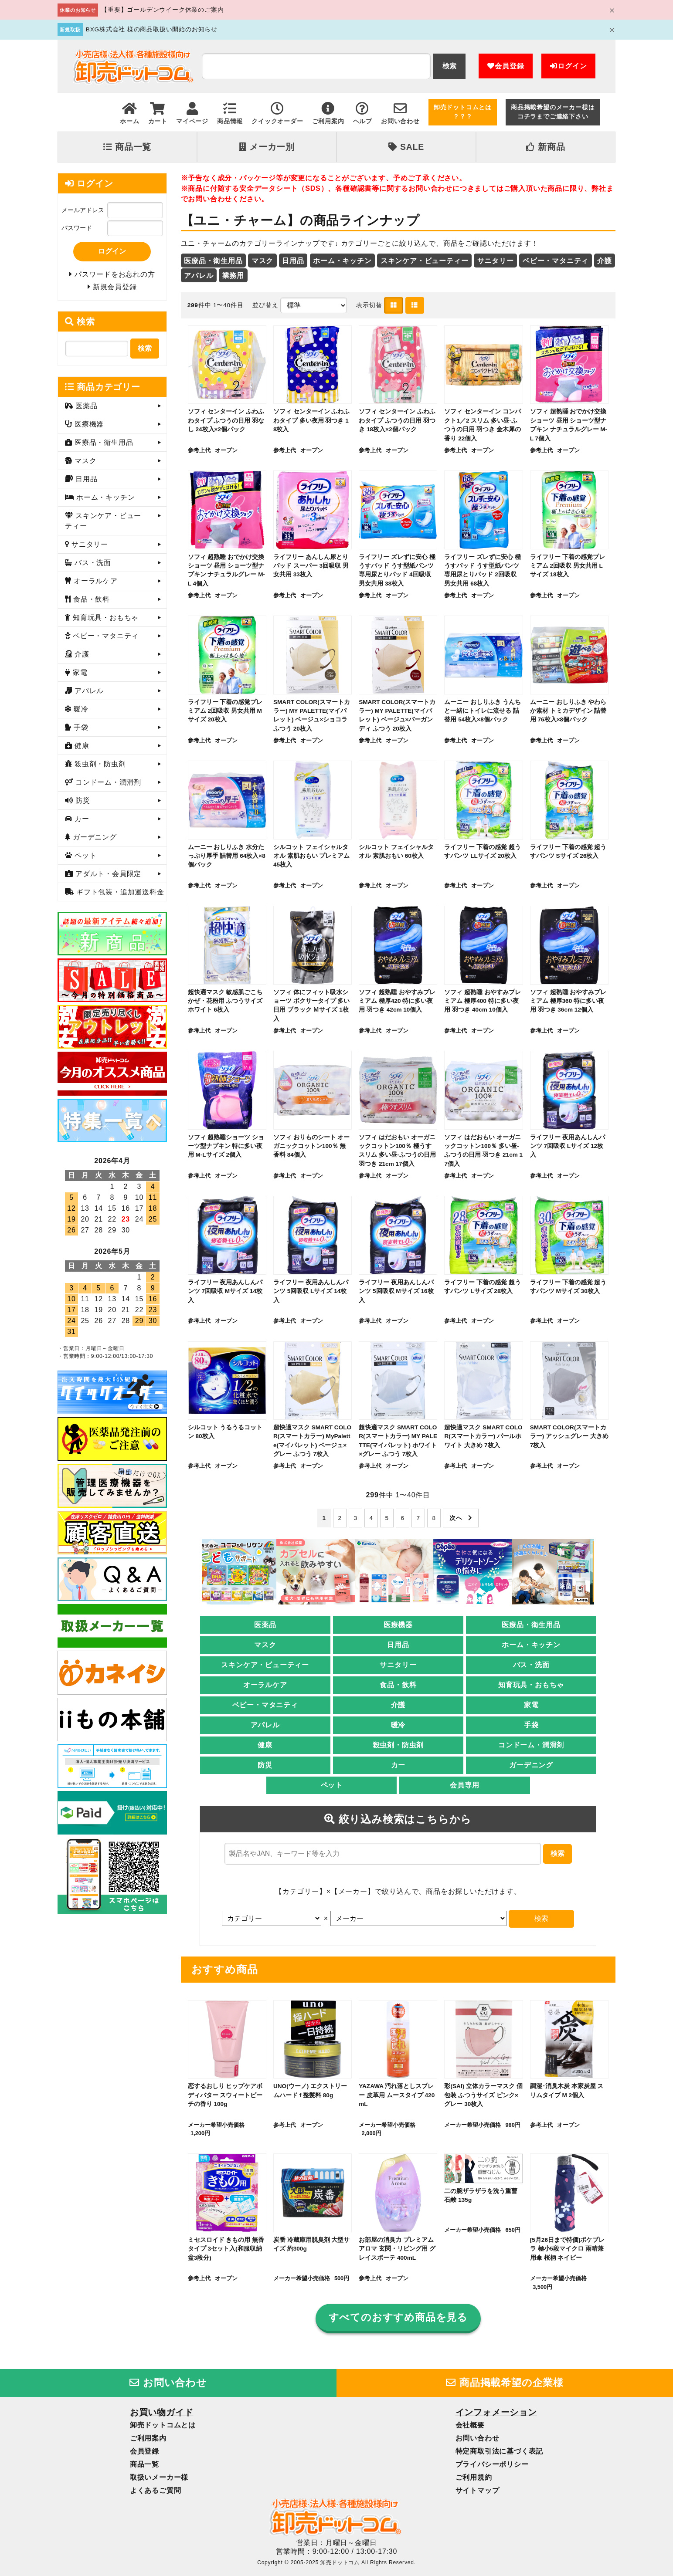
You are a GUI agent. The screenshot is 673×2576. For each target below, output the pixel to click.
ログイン (568, 66)
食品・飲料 (398, 1685)
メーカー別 (267, 147)
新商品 (545, 147)
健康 (265, 1745)
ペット (332, 1785)
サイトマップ (477, 2490)
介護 (604, 260)
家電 (531, 1705)
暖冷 (398, 1725)
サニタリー (495, 260)
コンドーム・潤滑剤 (531, 1745)
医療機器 (398, 1624)
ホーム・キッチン (342, 260)
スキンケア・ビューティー (425, 260)
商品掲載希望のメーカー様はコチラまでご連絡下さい (553, 111)
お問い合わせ (168, 2382)
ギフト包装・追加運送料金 (119, 892)
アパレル (198, 275)
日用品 (293, 260)
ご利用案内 (148, 2438)
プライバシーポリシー (492, 2464)
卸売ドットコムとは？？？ (463, 111)
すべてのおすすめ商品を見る (398, 2317)
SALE (406, 147)
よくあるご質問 (155, 2490)
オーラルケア (265, 1685)
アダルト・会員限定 (107, 873)
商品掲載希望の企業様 (505, 2382)
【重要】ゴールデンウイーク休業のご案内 (162, 10)
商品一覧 (127, 147)
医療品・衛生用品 (213, 260)
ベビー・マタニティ (555, 260)
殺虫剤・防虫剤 (398, 1745)
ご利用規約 (473, 2477)
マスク (262, 260)
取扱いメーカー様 (159, 2477)
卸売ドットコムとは (163, 2425)
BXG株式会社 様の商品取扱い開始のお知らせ (152, 29)
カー (398, 1765)
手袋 (531, 1725)
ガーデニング (531, 1765)
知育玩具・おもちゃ (531, 1685)
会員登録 (505, 66)
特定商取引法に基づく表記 (499, 2451)
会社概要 (470, 2425)
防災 (265, 1765)
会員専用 (464, 1785)
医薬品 (265, 1624)
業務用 (233, 275)
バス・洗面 (531, 1665)
